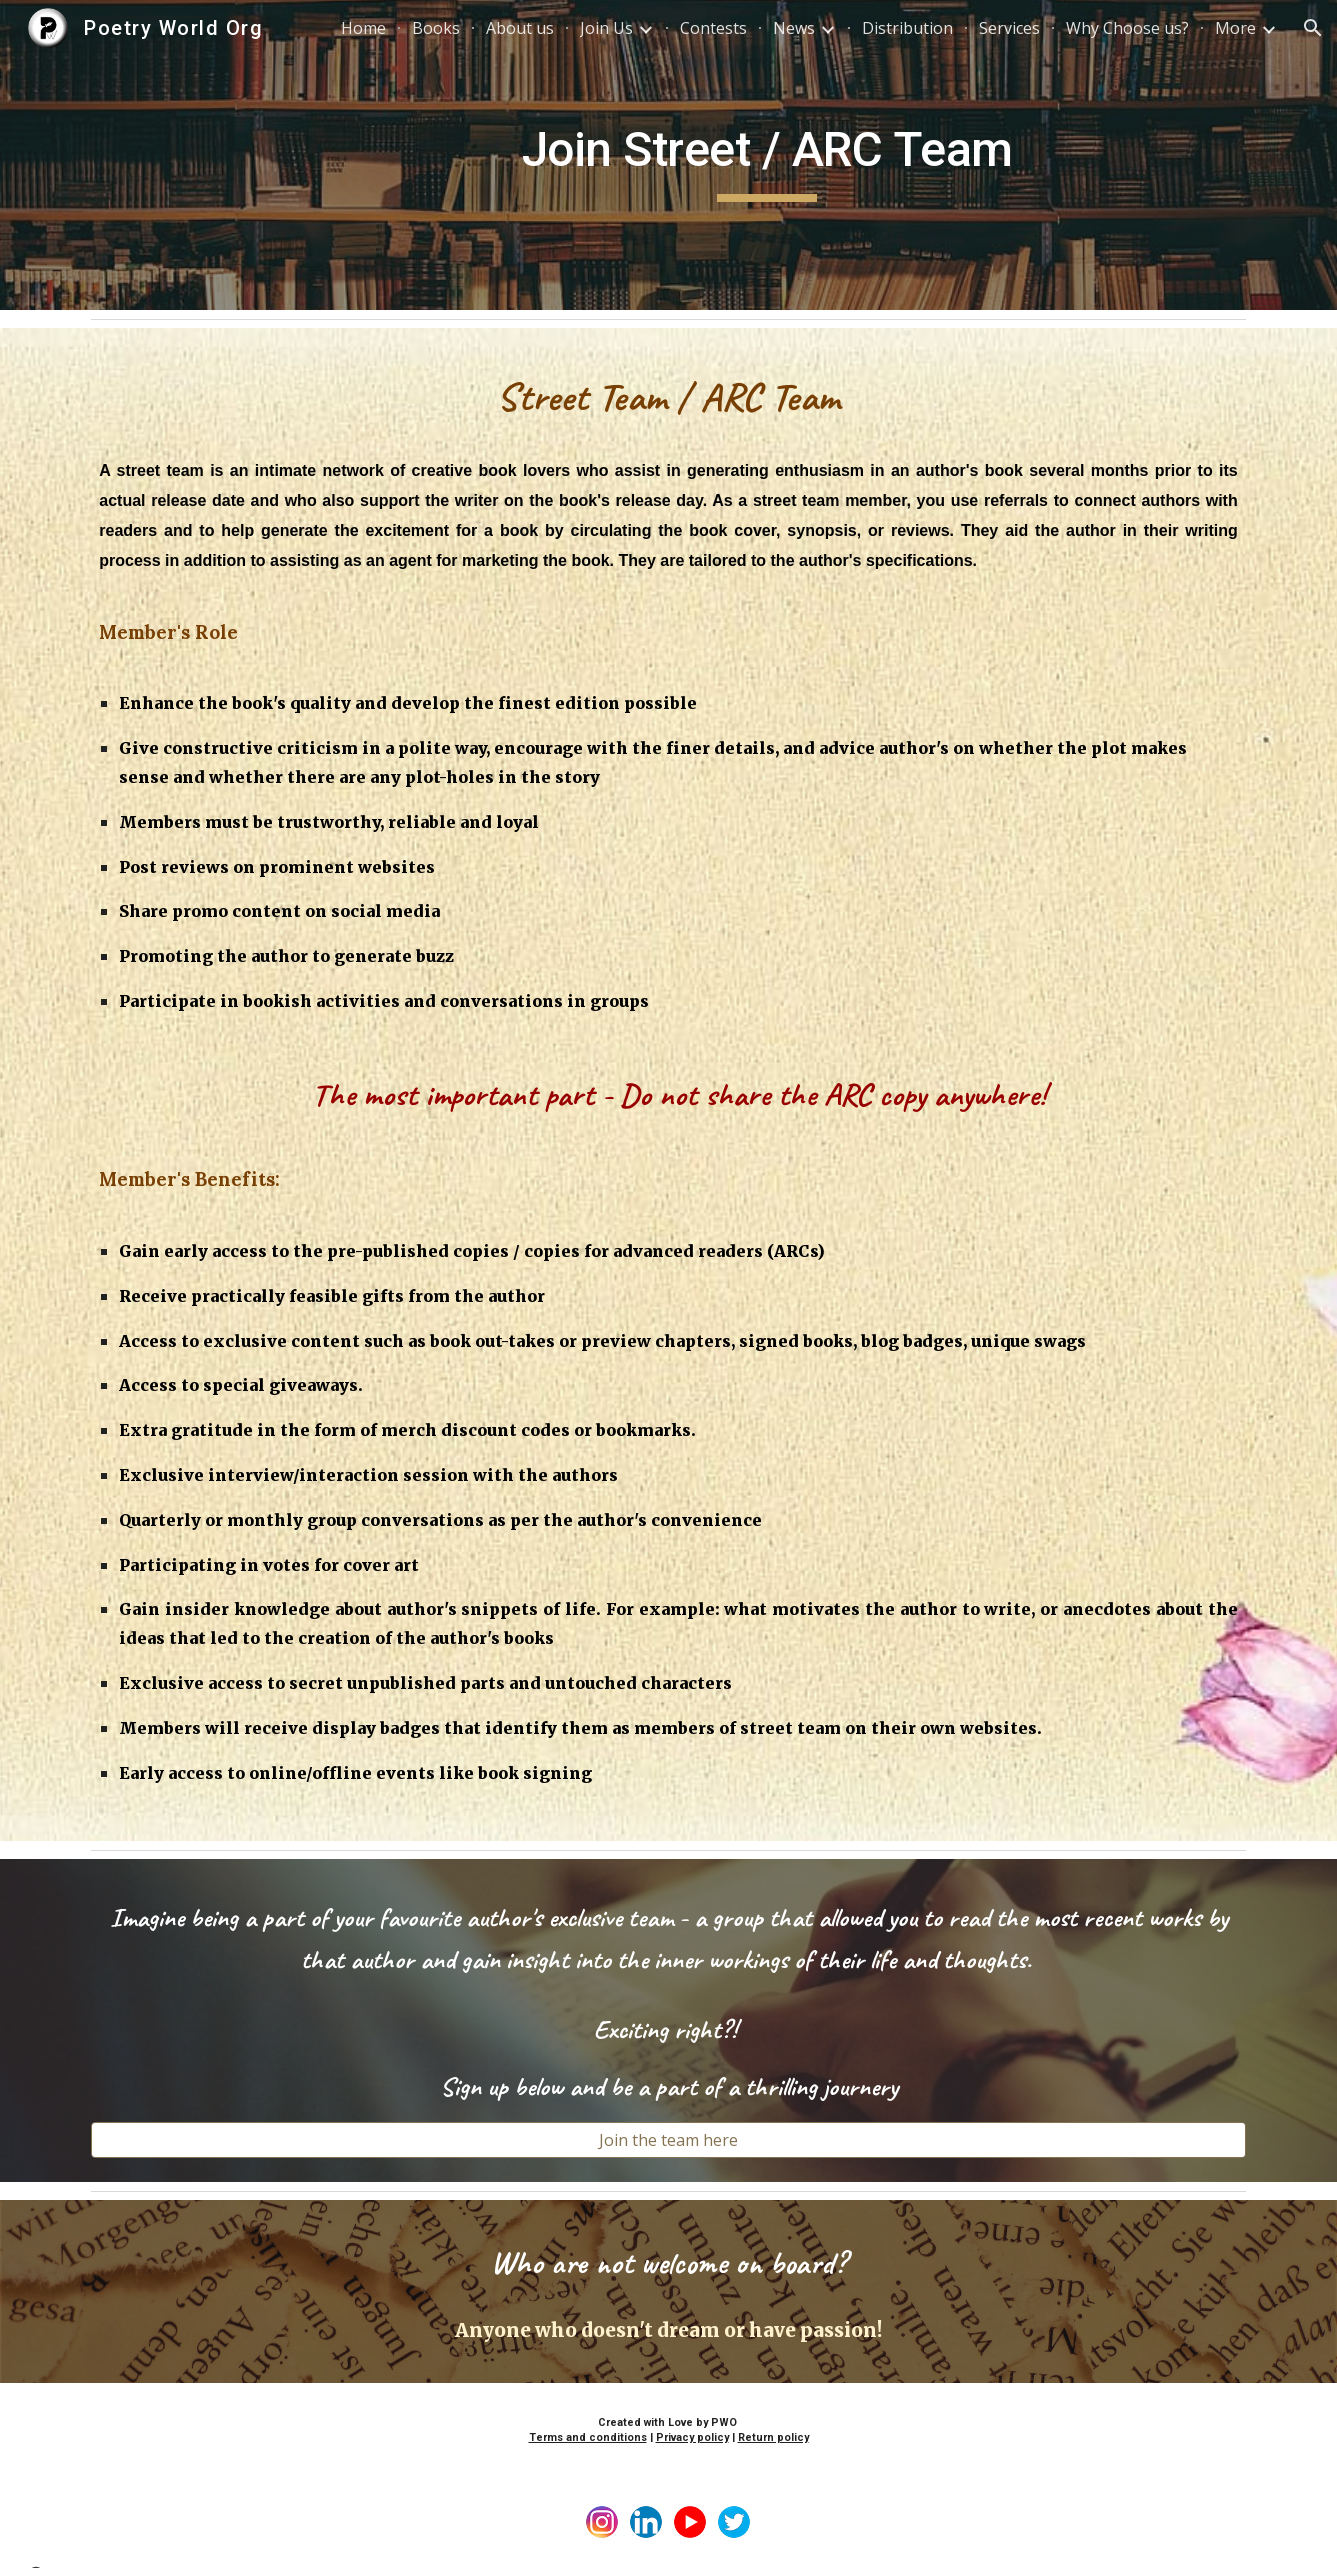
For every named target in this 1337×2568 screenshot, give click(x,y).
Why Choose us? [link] (1127, 28)
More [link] (1235, 28)
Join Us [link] (606, 28)
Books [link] (436, 28)
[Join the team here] (668, 2140)
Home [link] (363, 28)
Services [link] (1009, 28)
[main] (767, 155)
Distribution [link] (907, 28)
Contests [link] (713, 28)
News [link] (794, 28)
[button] (1313, 28)
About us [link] (520, 28)
